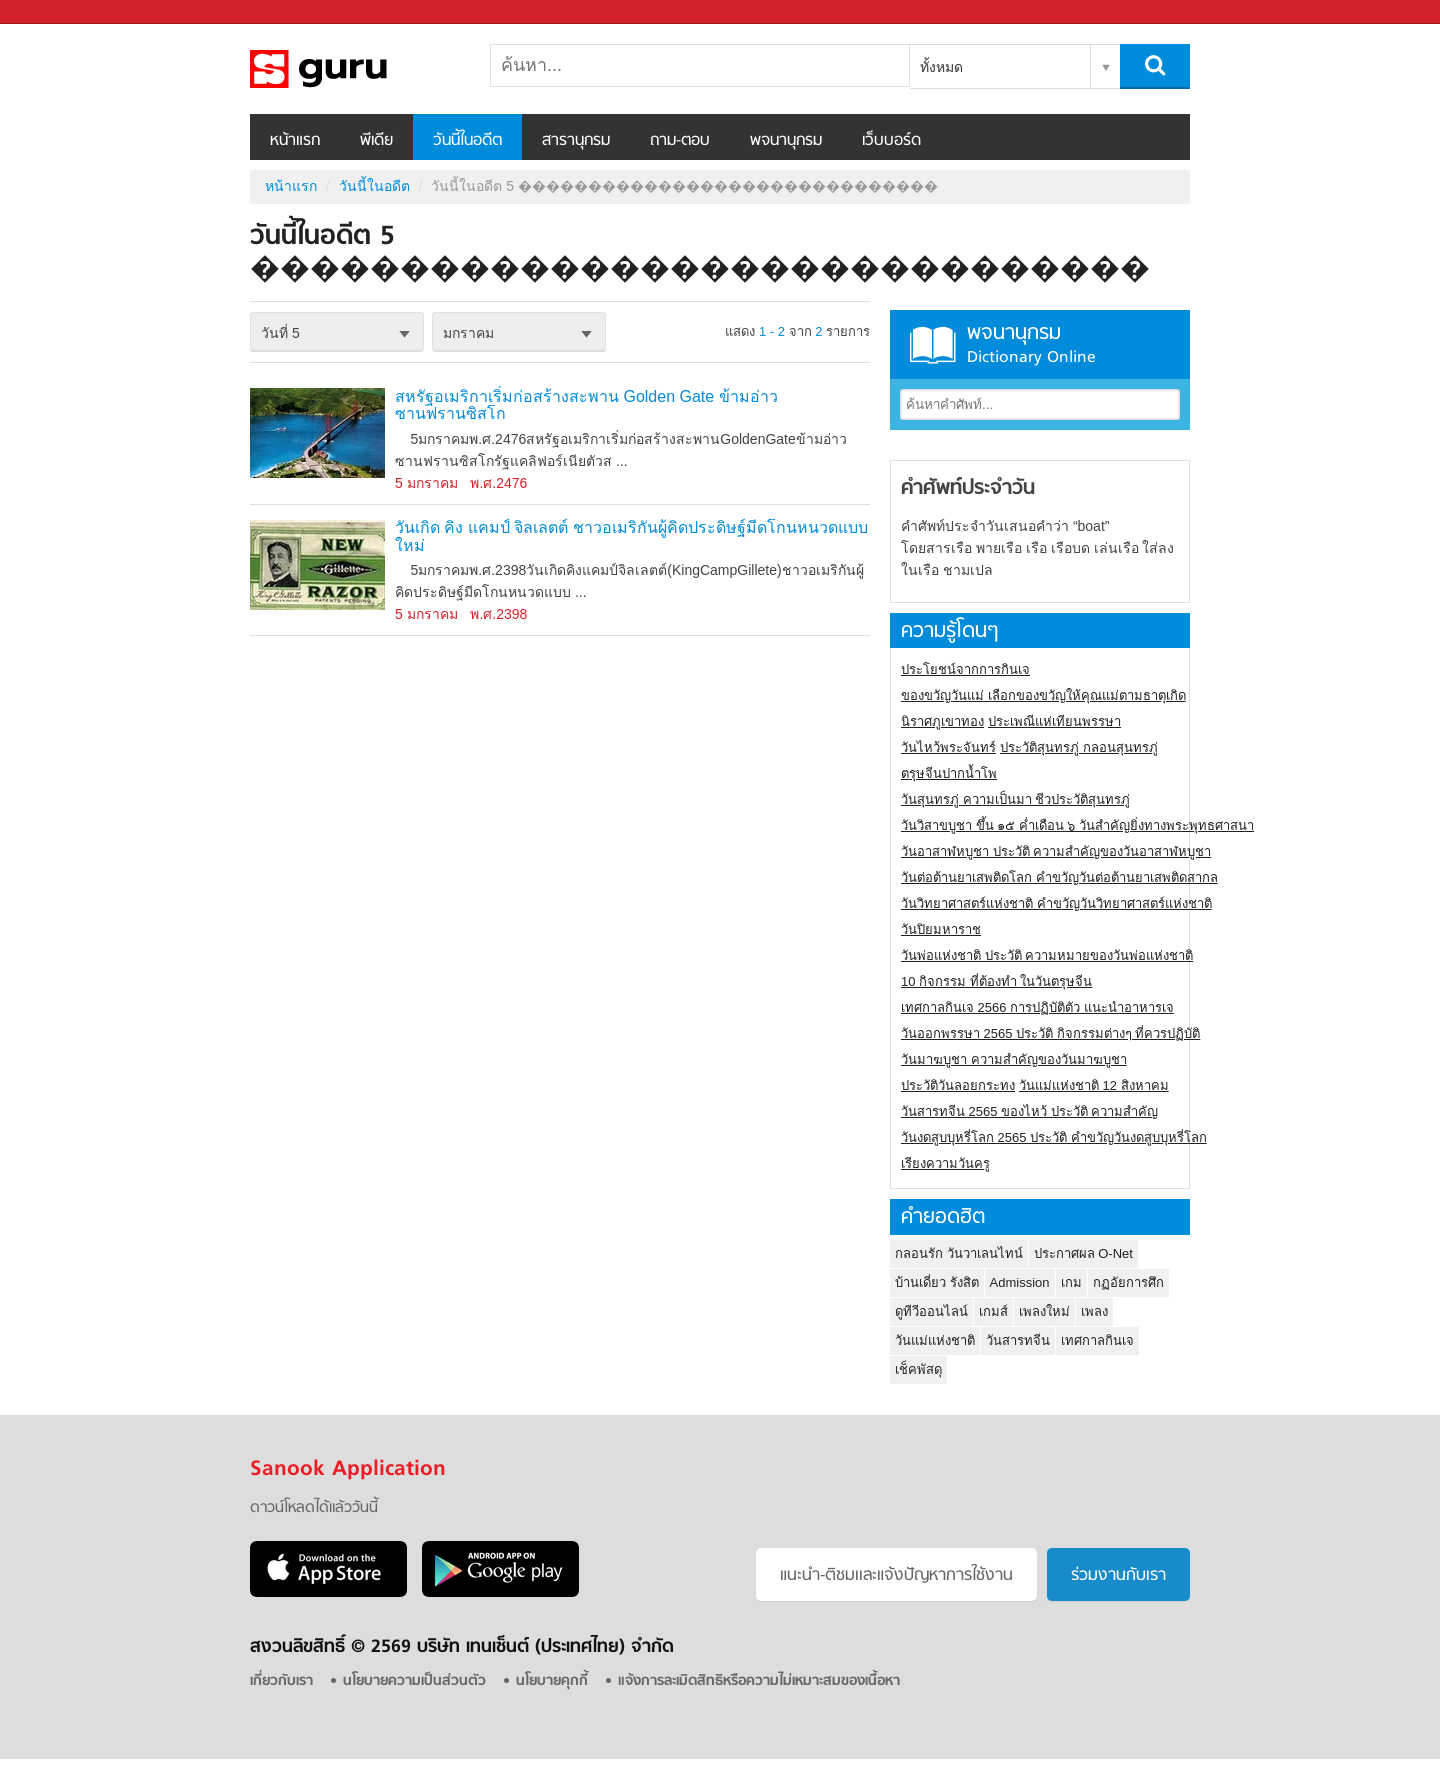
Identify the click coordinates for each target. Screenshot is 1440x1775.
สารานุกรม (576, 141)
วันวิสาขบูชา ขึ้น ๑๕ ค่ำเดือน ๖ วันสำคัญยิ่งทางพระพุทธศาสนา (1077, 825)
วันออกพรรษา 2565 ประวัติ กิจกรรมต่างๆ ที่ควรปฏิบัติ (1050, 1033)
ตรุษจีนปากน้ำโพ (949, 773)
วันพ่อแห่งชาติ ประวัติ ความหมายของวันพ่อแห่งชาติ (1047, 955)
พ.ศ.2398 (498, 614)
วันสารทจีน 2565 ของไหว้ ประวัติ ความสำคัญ (1029, 1111)
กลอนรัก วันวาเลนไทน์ (959, 1253)
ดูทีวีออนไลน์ (931, 1311)
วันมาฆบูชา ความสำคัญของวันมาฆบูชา (1014, 1059)
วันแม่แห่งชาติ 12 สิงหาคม (1094, 1085)
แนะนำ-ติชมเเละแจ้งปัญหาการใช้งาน (896, 1576)
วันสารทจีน (1018, 1340)
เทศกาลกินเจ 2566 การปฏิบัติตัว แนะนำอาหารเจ (1037, 1007)
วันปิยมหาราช (941, 929)
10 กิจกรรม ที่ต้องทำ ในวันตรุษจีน (996, 981)
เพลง (1094, 1311)
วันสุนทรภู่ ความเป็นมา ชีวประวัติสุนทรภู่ (1015, 799)
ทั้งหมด (941, 67)
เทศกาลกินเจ (1097, 1340)
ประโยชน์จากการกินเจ (965, 669)
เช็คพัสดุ (918, 1369)
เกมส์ (993, 1311)
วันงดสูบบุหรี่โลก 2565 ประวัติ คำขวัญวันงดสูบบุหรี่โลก (1054, 1137)
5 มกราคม (426, 483)
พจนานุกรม (786, 141)
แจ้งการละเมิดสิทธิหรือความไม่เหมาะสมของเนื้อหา (759, 1681)
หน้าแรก (295, 141)
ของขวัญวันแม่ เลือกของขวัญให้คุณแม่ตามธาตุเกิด (1043, 695)
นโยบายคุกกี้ (552, 1681)
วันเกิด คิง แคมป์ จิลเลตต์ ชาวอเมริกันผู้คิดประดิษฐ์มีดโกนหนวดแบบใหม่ (631, 536)
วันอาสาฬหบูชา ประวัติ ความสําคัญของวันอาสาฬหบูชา (1056, 851)
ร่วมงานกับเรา (1118, 1576)
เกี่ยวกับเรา (281, 1681)
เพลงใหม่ (1044, 1311)
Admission (1020, 1282)
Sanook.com (60, 12)
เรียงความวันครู (945, 1163)
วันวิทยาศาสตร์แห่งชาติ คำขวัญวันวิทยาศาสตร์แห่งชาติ (1056, 903)
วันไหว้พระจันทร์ (948, 747)
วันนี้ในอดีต (467, 141)
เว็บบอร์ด (891, 141)
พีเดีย (376, 141)
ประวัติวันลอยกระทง (958, 1085)
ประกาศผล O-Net (1083, 1253)
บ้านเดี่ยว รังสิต (937, 1282)
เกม (1071, 1282)
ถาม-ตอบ (680, 141)
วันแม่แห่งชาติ (935, 1340)
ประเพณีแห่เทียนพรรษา (1054, 721)
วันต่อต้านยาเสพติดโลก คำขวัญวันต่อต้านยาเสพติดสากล (1059, 877)
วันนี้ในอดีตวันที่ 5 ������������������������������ (355, 69)
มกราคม (468, 333)
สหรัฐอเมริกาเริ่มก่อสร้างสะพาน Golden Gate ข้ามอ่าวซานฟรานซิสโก (586, 405)
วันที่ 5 (280, 333)
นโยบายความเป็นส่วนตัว (414, 1681)
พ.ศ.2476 (498, 483)
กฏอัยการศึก (1128, 1282)
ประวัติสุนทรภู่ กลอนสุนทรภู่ (1079, 747)
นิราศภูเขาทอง (942, 721)
